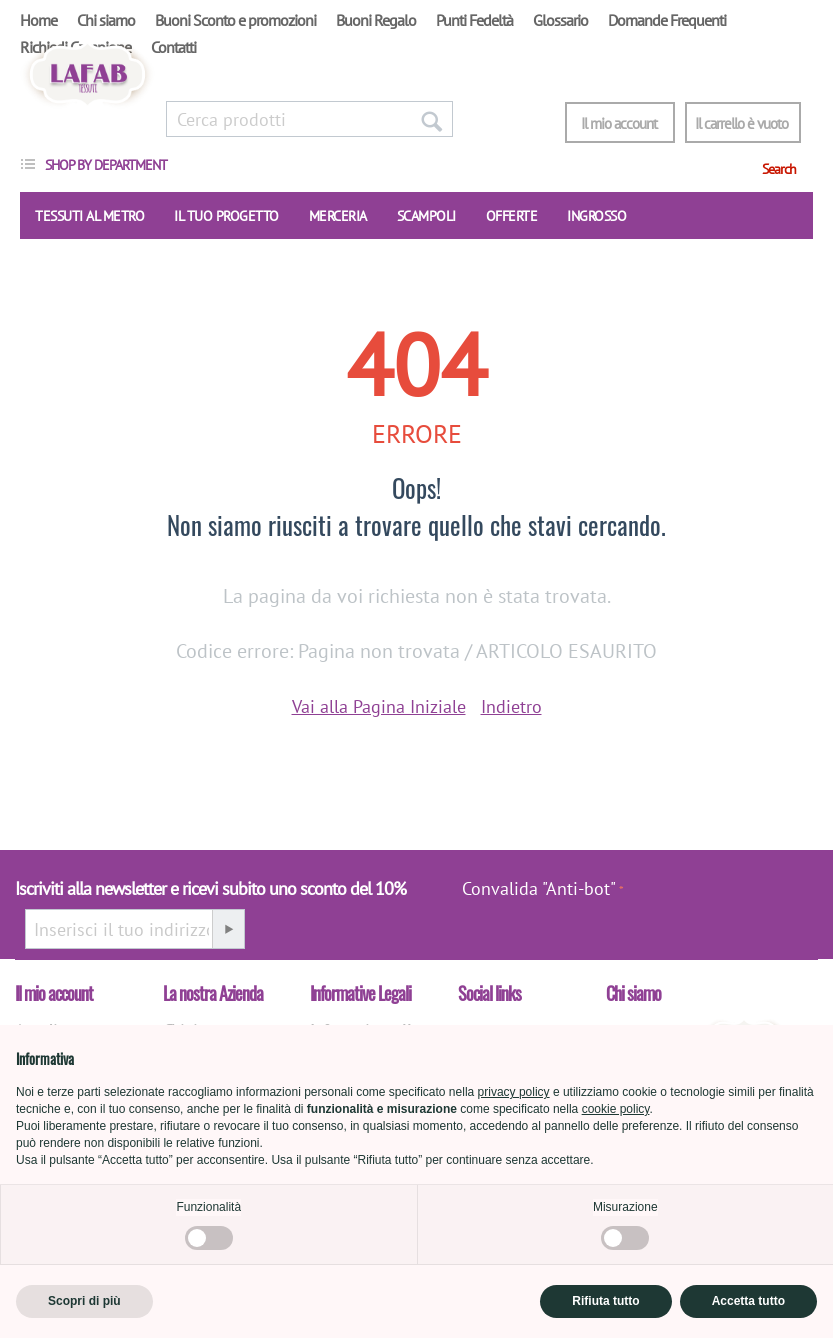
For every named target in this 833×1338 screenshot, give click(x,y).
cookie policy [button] (616, 1109)
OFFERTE (512, 216)
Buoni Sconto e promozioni (235, 20)
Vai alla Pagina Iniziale (379, 706)
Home (38, 20)
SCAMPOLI (426, 216)
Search (779, 169)
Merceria (338, 216)
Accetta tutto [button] (748, 1301)
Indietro (511, 706)
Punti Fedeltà (474, 20)
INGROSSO (596, 216)
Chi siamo (106, 20)
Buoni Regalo (376, 20)
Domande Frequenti (667, 20)
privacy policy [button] (514, 1092)
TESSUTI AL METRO (89, 216)
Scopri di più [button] (84, 1301)
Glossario (560, 20)
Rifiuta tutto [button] (605, 1301)
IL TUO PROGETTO (226, 216)
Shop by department (106, 165)
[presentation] (726, 899)
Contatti (173, 47)
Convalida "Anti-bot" (539, 888)
